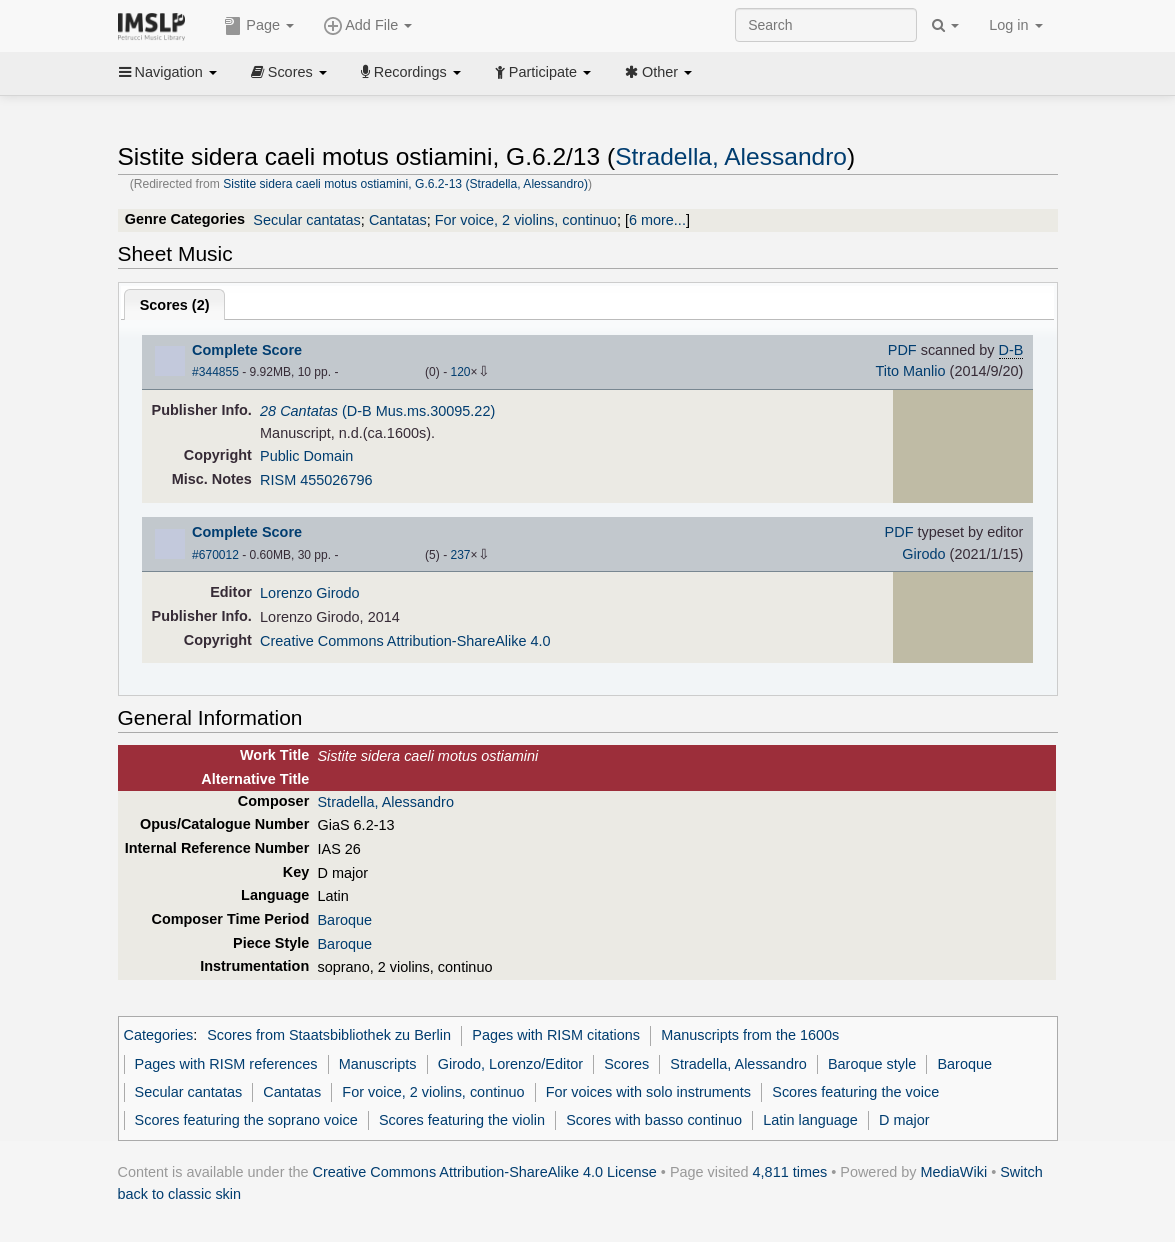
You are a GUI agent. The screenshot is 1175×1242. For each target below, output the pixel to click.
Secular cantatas (307, 220)
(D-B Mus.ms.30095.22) (377, 411)
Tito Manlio (910, 371)
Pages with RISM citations (556, 1035)
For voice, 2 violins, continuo (526, 220)
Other (658, 72)
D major (904, 1120)
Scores (289, 72)
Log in (1015, 25)
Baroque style (872, 1064)
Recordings (411, 72)
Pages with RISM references (226, 1064)
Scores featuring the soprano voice (246, 1120)
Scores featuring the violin (462, 1120)
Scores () (175, 305)
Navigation (168, 72)
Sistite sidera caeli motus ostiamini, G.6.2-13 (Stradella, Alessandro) (405, 184)
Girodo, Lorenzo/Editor (510, 1064)
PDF (902, 350)
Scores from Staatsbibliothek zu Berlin (329, 1035)
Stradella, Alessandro (731, 156)
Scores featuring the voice (855, 1092)
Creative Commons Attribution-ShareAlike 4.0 (405, 641)
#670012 (215, 555)
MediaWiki (954, 1172)
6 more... (657, 220)
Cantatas (398, 220)
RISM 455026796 (316, 480)
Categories (159, 1035)
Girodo (923, 554)
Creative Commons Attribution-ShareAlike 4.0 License (485, 1172)
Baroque (344, 920)
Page (259, 26)
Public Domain (306, 456)
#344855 (215, 372)
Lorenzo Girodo (310, 593)
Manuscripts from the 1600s (750, 1035)
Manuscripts (378, 1064)
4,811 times (790, 1172)
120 (460, 372)
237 (460, 555)
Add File (368, 26)
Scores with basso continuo (654, 1120)
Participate (543, 72)
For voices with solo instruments (648, 1092)
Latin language (810, 1120)
